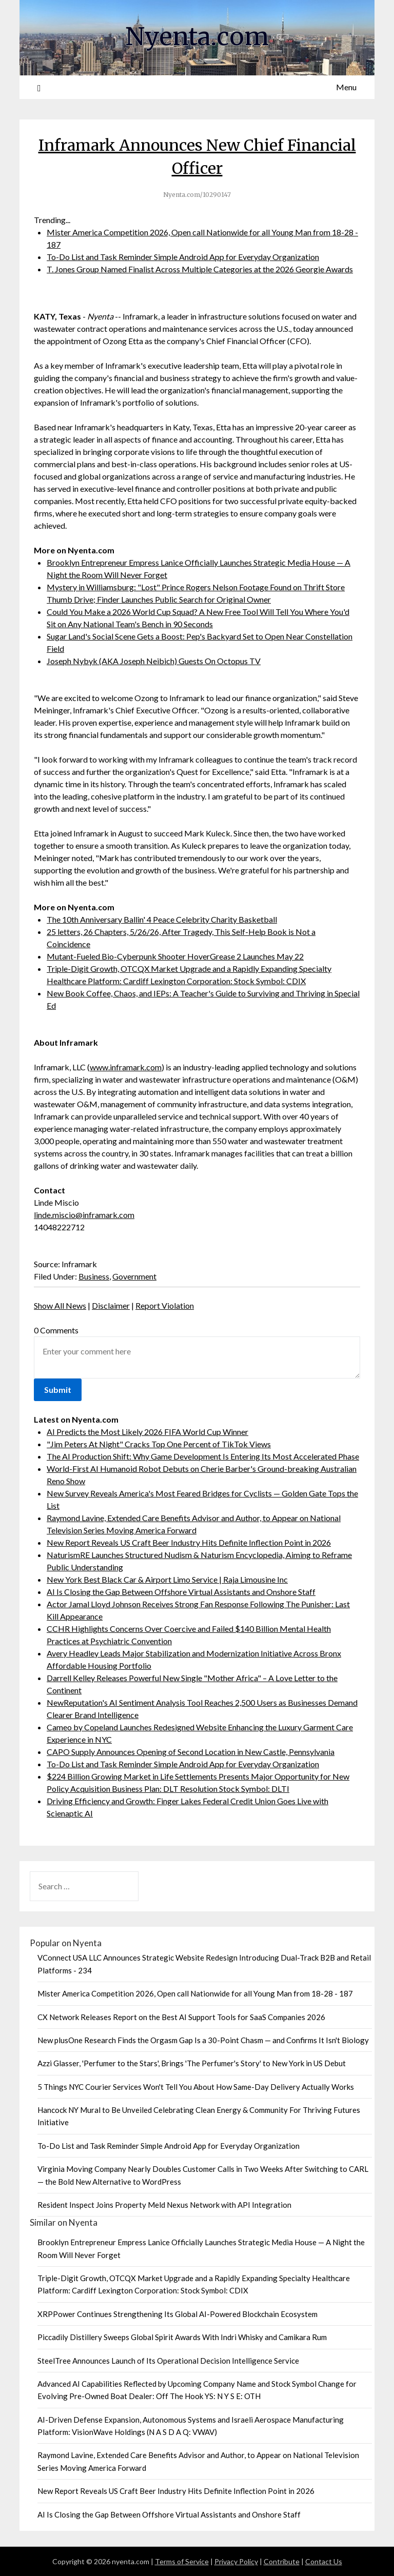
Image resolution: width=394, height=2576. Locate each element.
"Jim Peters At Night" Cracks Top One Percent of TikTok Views (159, 1444)
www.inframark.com (126, 1067)
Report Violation (164, 1305)
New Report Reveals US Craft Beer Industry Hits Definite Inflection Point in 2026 (189, 1542)
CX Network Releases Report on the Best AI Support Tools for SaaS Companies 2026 (181, 2017)
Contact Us (323, 2561)
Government (134, 1276)
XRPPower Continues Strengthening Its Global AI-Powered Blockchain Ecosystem (177, 2314)
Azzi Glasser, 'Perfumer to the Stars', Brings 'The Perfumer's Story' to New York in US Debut (191, 2063)
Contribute (282, 2561)
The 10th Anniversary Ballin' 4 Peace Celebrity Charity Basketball (162, 919)
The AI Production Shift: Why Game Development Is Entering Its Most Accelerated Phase (203, 1456)
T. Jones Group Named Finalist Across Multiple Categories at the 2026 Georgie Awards (200, 269)
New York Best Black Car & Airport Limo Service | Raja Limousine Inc (167, 1579)
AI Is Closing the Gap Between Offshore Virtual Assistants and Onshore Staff (181, 1591)
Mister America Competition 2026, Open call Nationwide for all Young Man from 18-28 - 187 (195, 1993)
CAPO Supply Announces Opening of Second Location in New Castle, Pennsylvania (190, 1751)
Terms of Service (182, 2561)
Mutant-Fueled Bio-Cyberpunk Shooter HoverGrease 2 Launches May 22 (175, 956)
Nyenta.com (197, 36)
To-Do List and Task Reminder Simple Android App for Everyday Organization (183, 257)
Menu (346, 87)
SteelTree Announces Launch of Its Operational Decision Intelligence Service (168, 2360)
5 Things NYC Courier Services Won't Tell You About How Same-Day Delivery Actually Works (195, 2086)
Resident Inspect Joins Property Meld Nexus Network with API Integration (164, 2204)
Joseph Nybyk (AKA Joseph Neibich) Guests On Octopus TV (154, 661)
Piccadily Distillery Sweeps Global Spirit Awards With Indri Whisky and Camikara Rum (182, 2337)
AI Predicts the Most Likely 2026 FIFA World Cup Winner (147, 1431)
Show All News (60, 1305)
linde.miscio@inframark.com (84, 1215)
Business (93, 1276)
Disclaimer (111, 1305)
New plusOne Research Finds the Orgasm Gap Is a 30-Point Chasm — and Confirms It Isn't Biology (203, 2040)
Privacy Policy (236, 2561)
